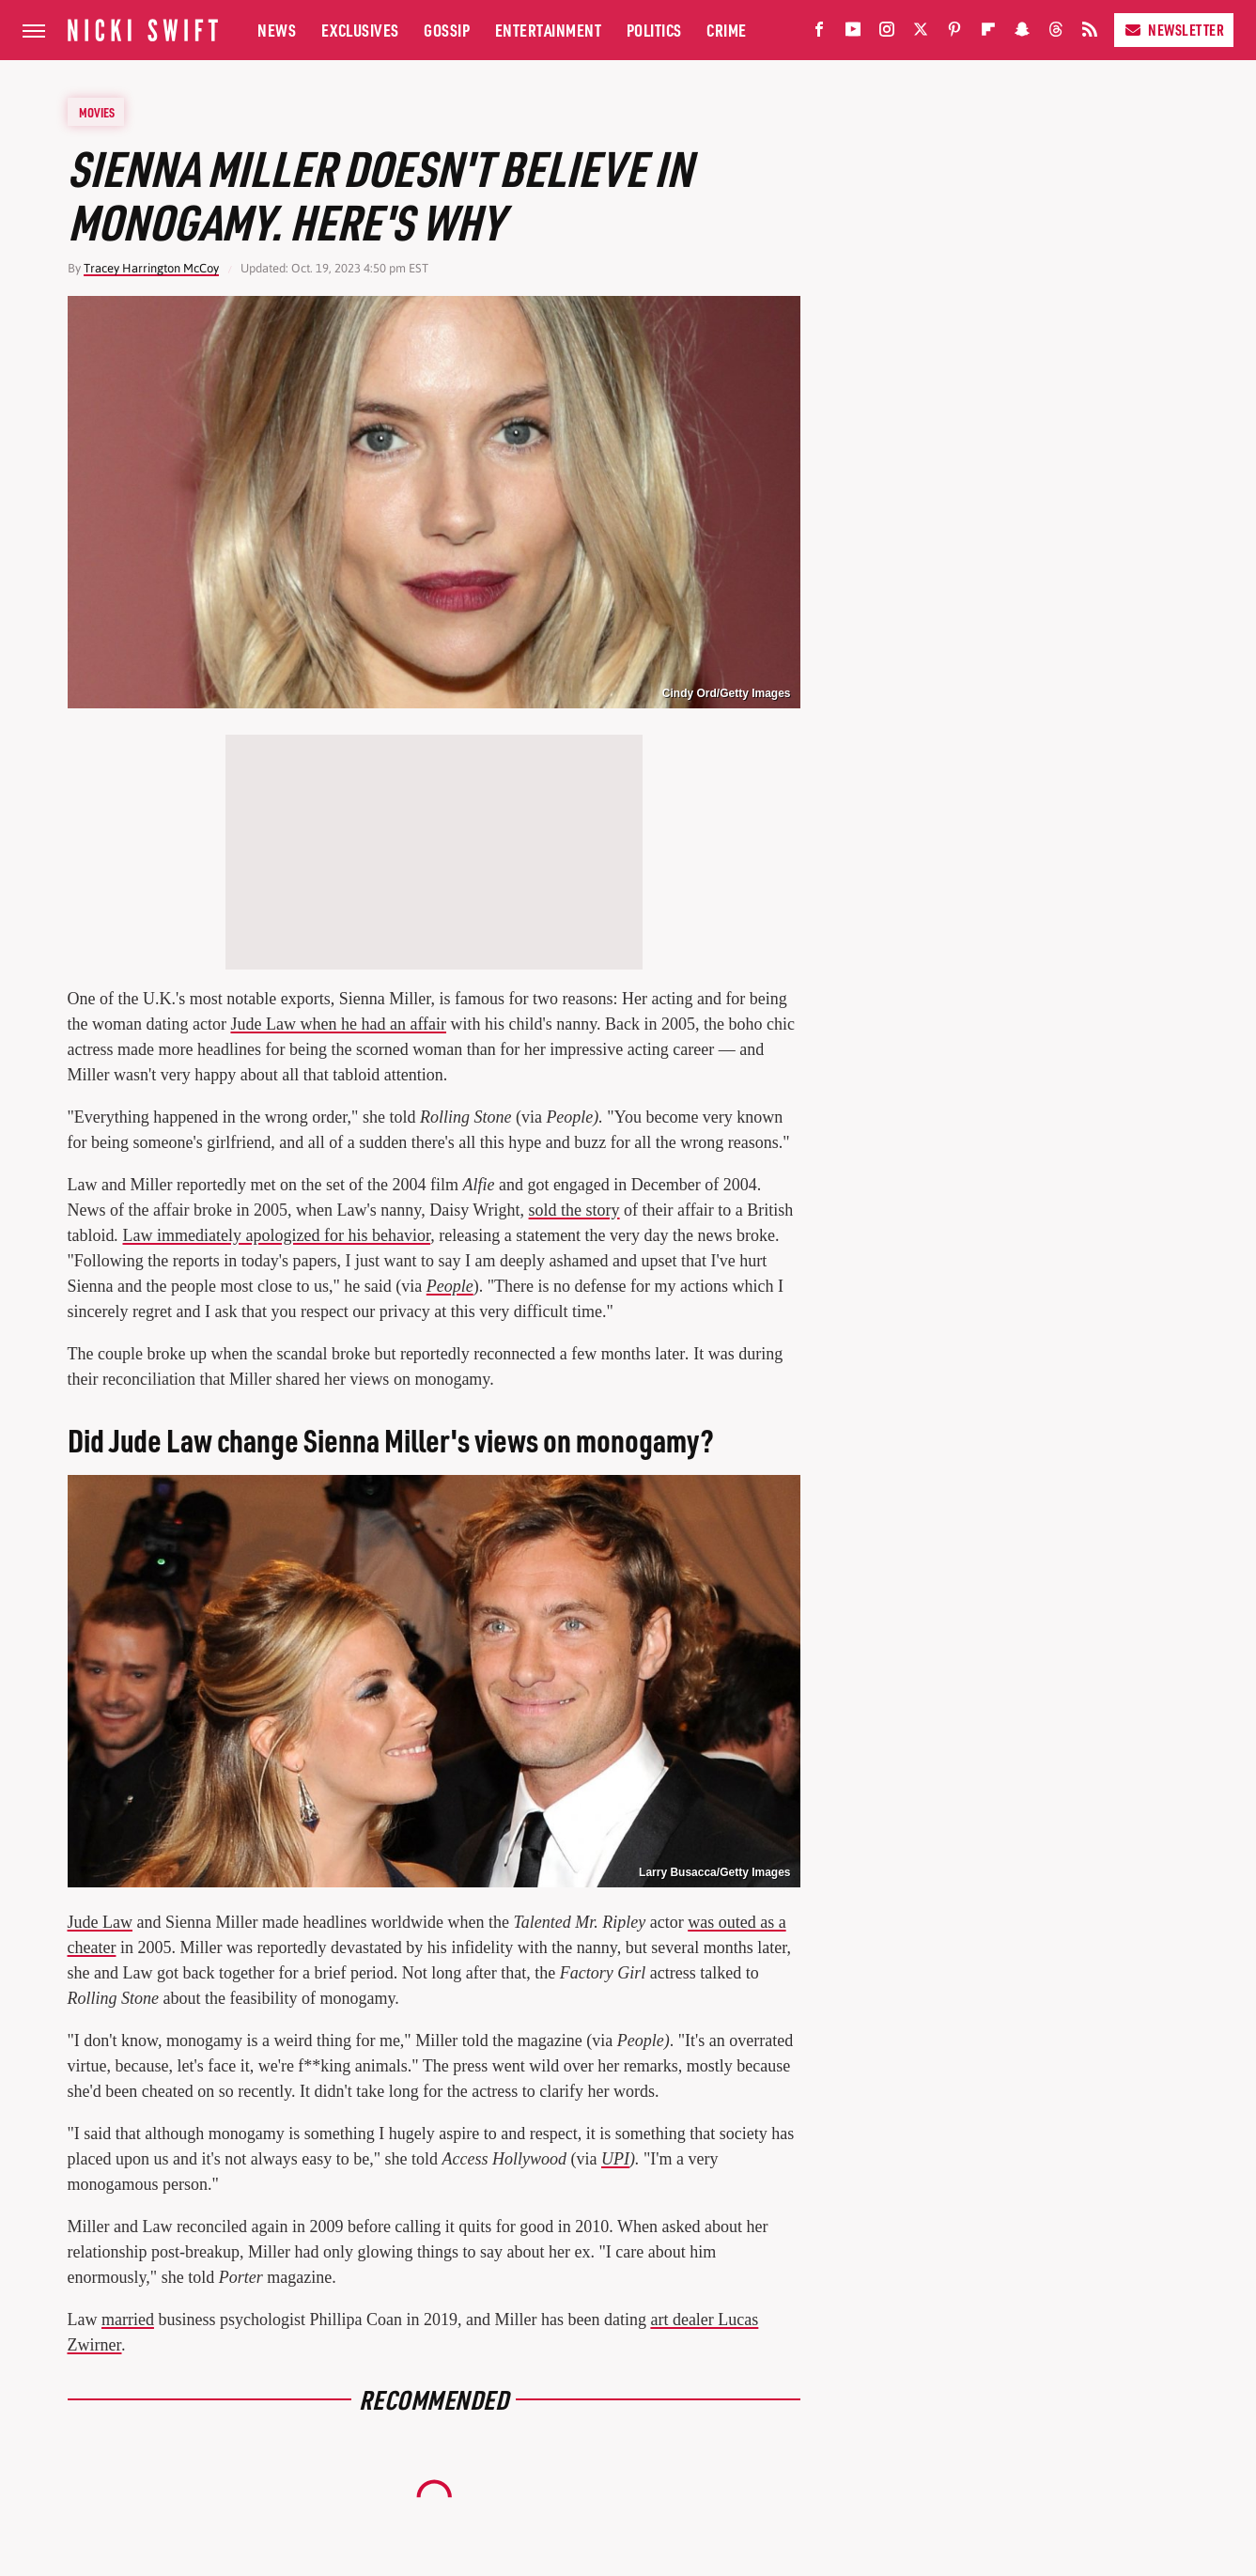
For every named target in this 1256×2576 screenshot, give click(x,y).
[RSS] (1089, 33)
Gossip (447, 29)
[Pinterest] (954, 33)
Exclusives (360, 29)
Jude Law (100, 1922)
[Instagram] (886, 33)
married (127, 2319)
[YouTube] (853, 33)
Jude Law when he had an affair (338, 1024)
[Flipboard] (988, 33)
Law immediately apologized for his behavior (277, 1235)
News (276, 29)
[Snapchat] (1022, 33)
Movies (97, 111)
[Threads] (1056, 33)
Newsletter (1174, 29)
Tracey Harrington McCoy (151, 268)
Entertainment (548, 29)
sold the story (574, 1210)
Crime (726, 29)
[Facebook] (819, 33)
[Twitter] (920, 33)
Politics (654, 29)
